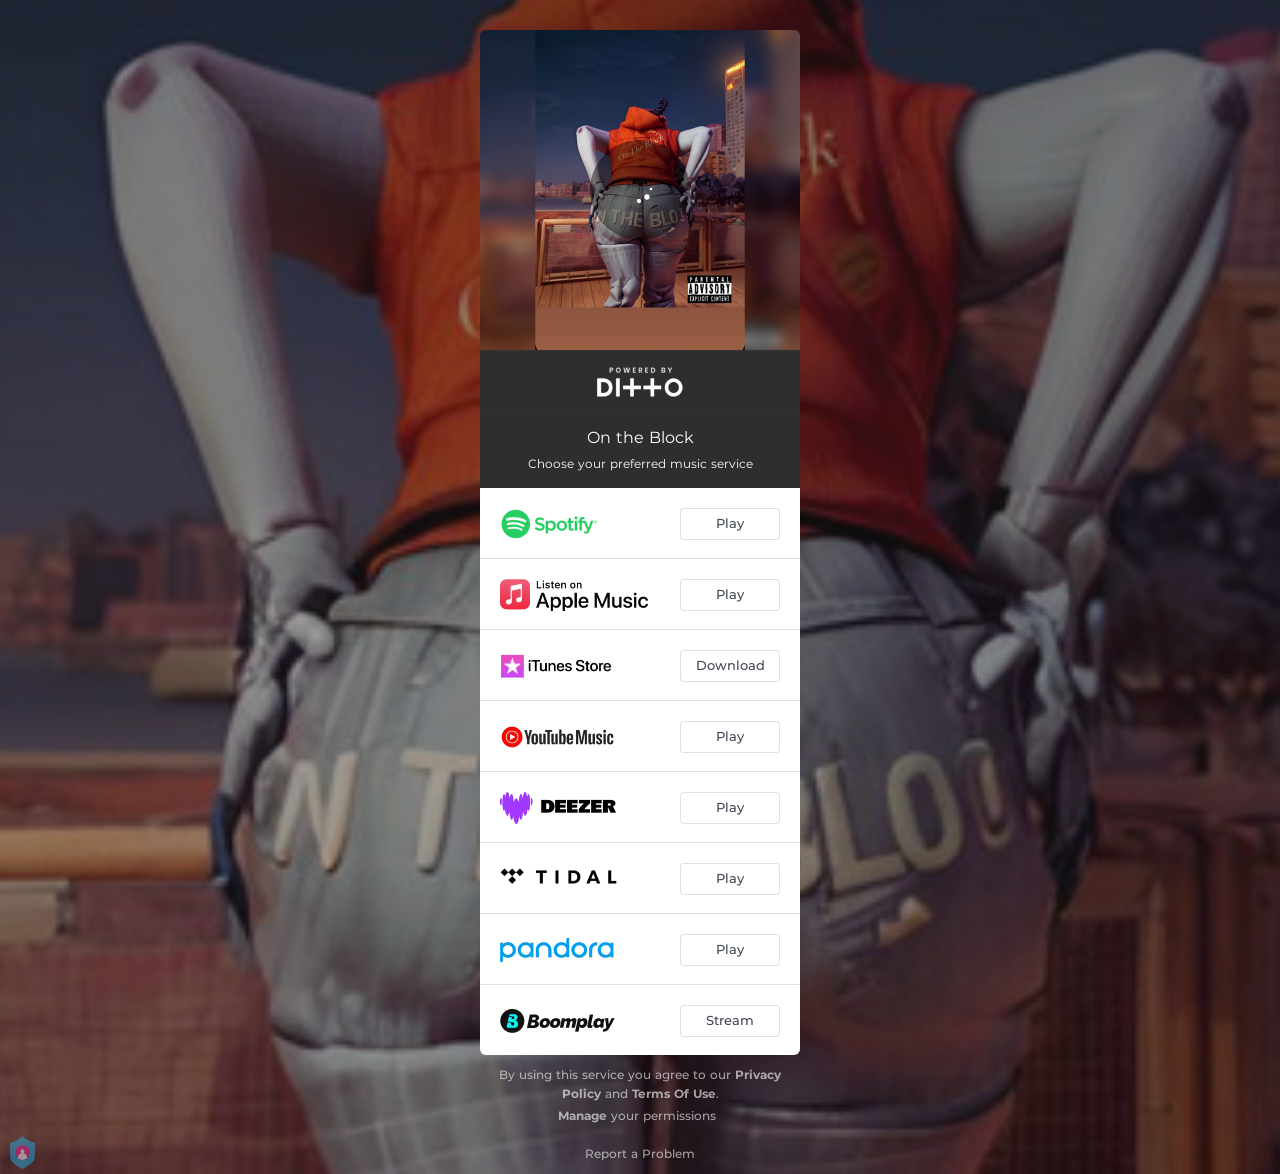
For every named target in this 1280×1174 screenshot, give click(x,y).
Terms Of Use (674, 1093)
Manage (582, 1115)
